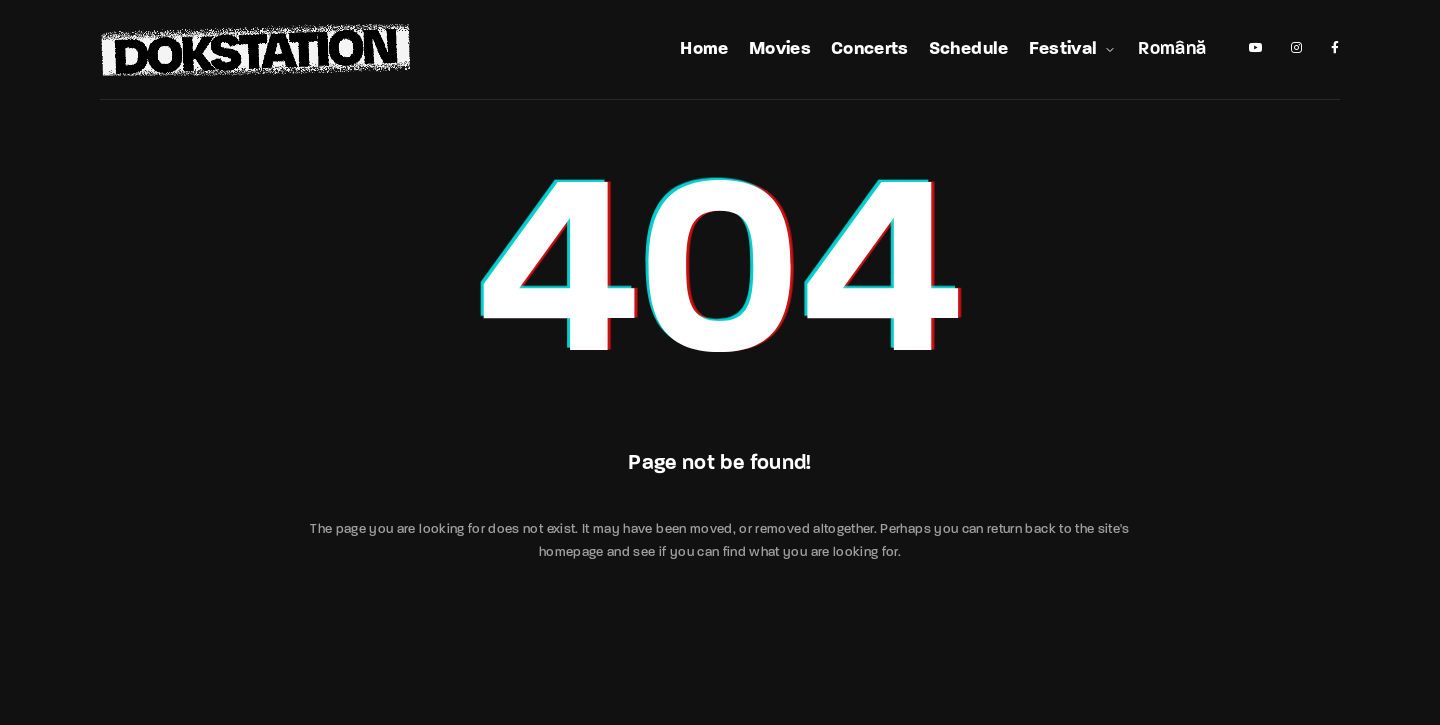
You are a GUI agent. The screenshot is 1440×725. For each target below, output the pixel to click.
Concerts (870, 49)
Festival (1074, 49)
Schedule (969, 49)
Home (704, 49)
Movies (780, 49)
